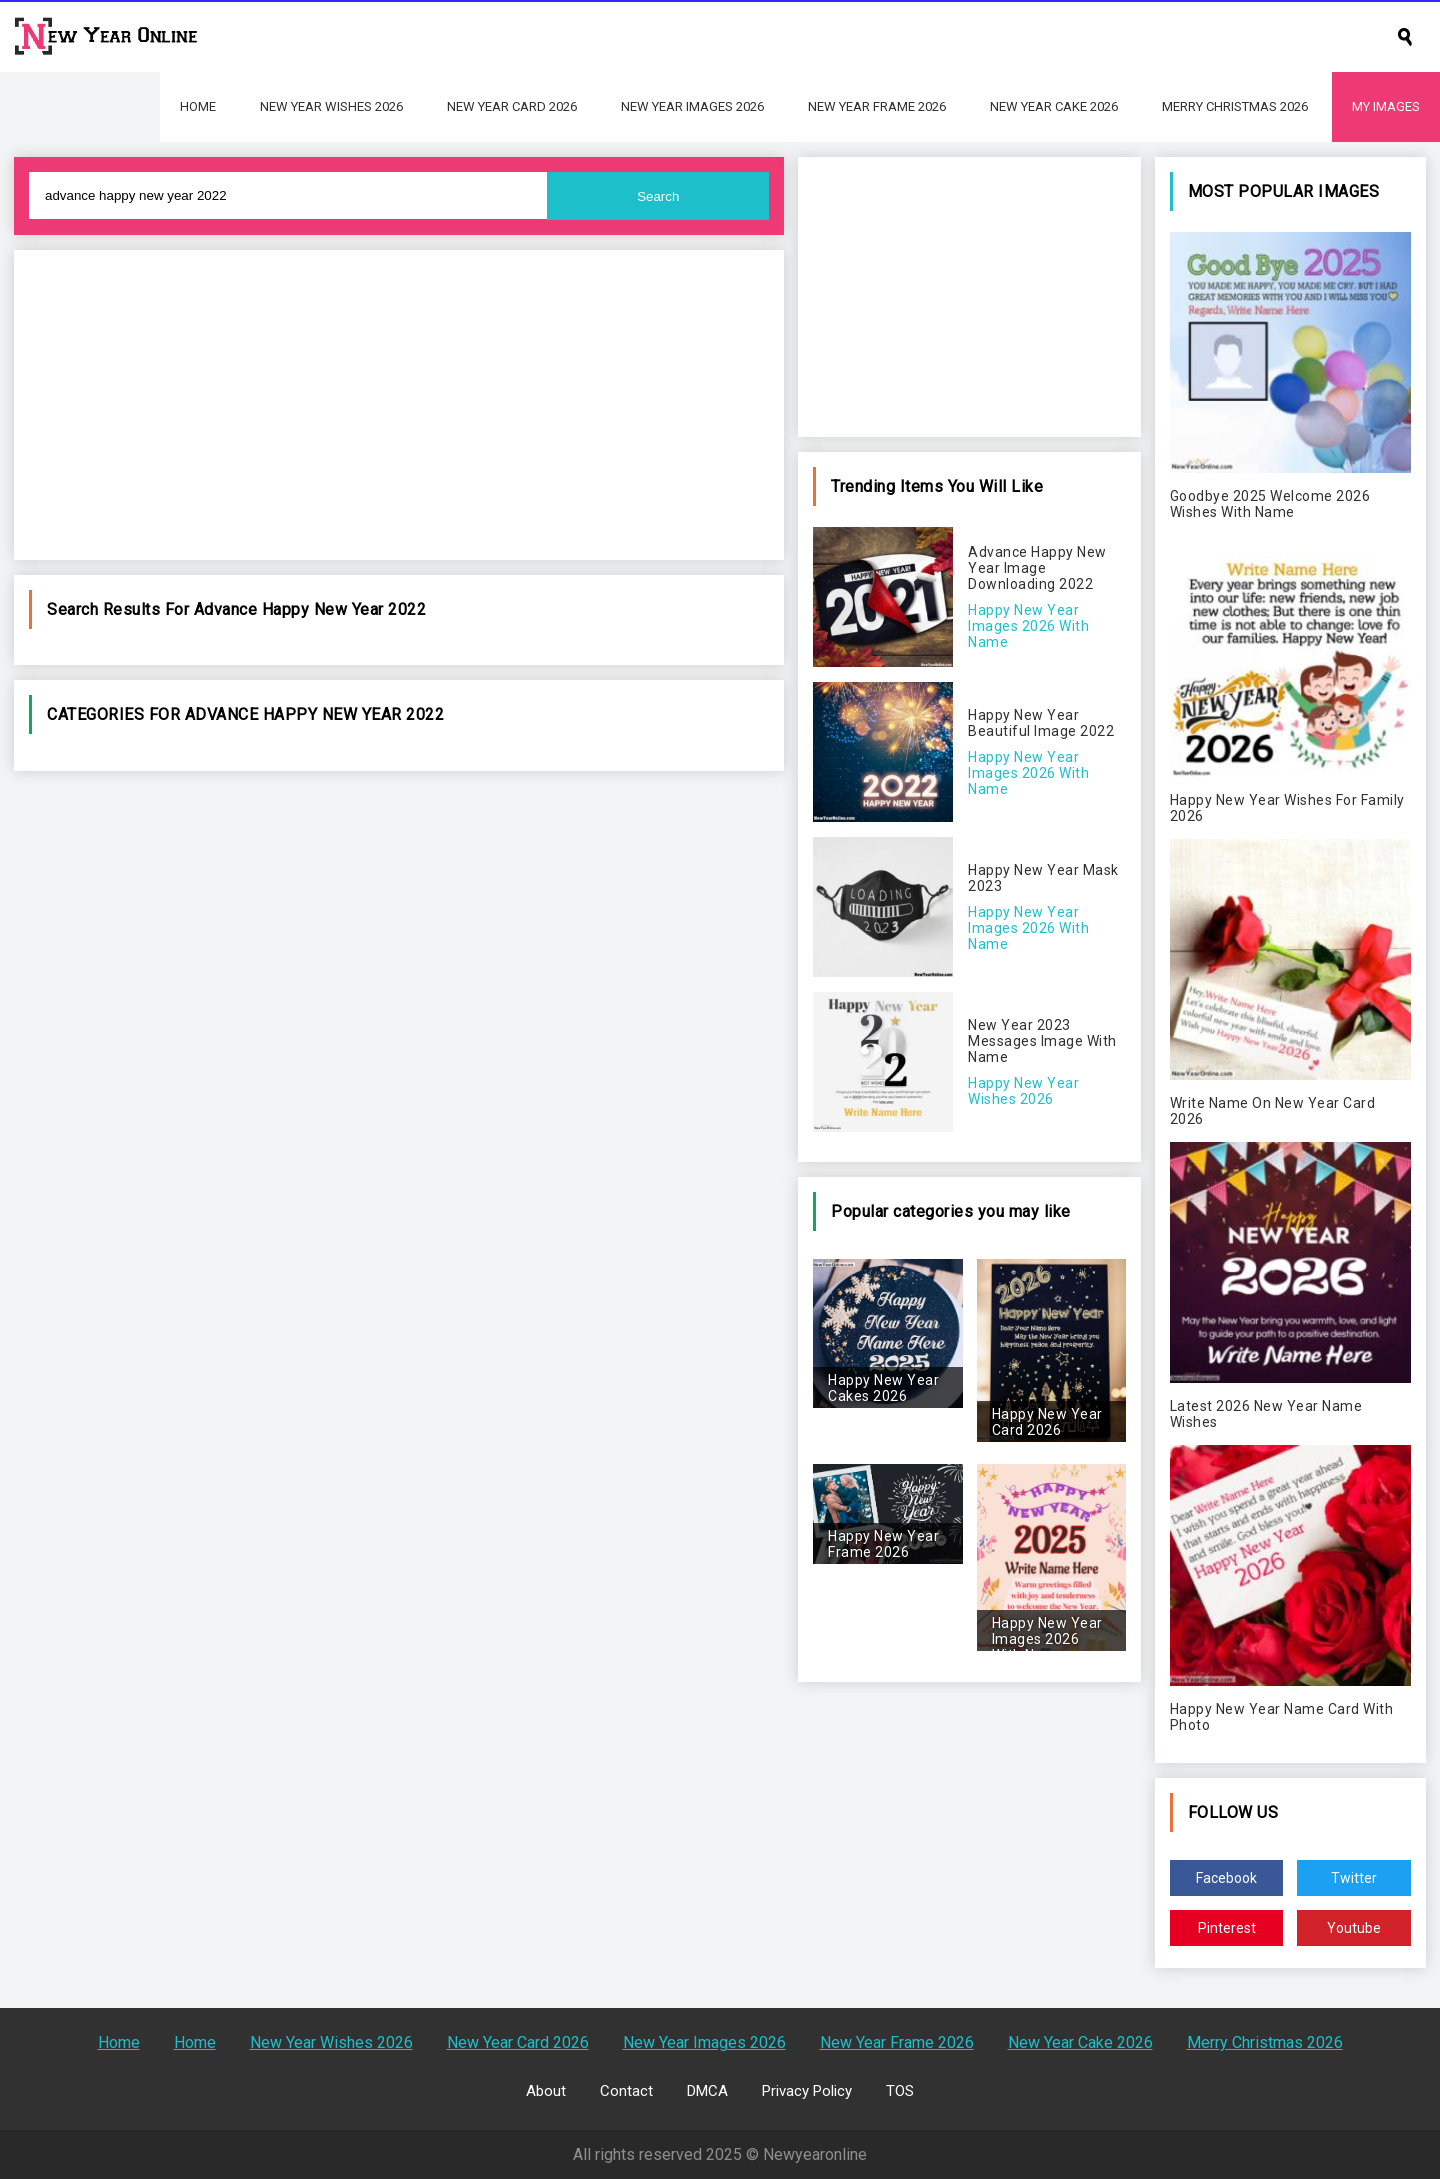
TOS (900, 2091)
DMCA (707, 2091)
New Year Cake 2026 (1054, 106)
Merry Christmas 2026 (1235, 106)
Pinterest (1227, 1928)
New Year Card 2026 (512, 106)
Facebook (1226, 1878)
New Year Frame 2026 (877, 106)
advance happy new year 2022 (310, 609)
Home (198, 106)
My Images (1386, 106)
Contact (626, 2091)
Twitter (1354, 1878)
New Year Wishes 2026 (331, 106)
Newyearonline (815, 2154)
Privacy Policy (807, 2091)
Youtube (1354, 1928)
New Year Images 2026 (692, 106)
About (546, 2091)
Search (658, 196)
